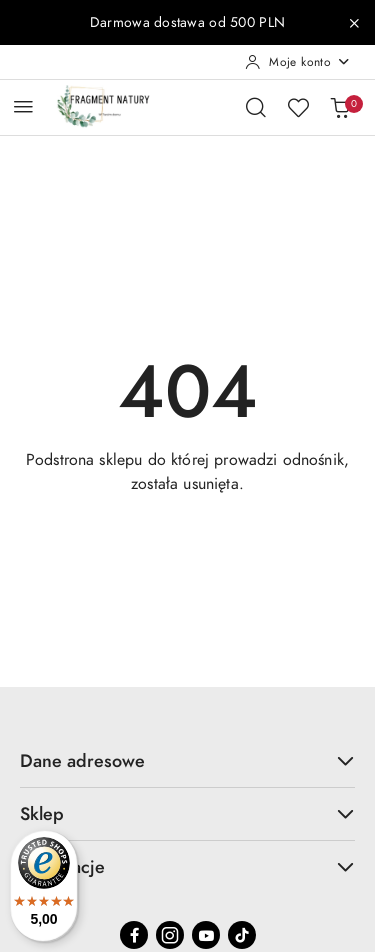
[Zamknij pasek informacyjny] (354, 23)
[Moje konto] (298, 62)
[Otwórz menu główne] (23, 106)
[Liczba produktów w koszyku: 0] (340, 107)
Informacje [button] (187, 866)
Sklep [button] (187, 813)
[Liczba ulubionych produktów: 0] (298, 107)
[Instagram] (170, 935)
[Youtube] (206, 935)
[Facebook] (134, 935)
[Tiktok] (242, 935)
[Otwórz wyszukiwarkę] (256, 107)
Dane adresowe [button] (187, 760)
